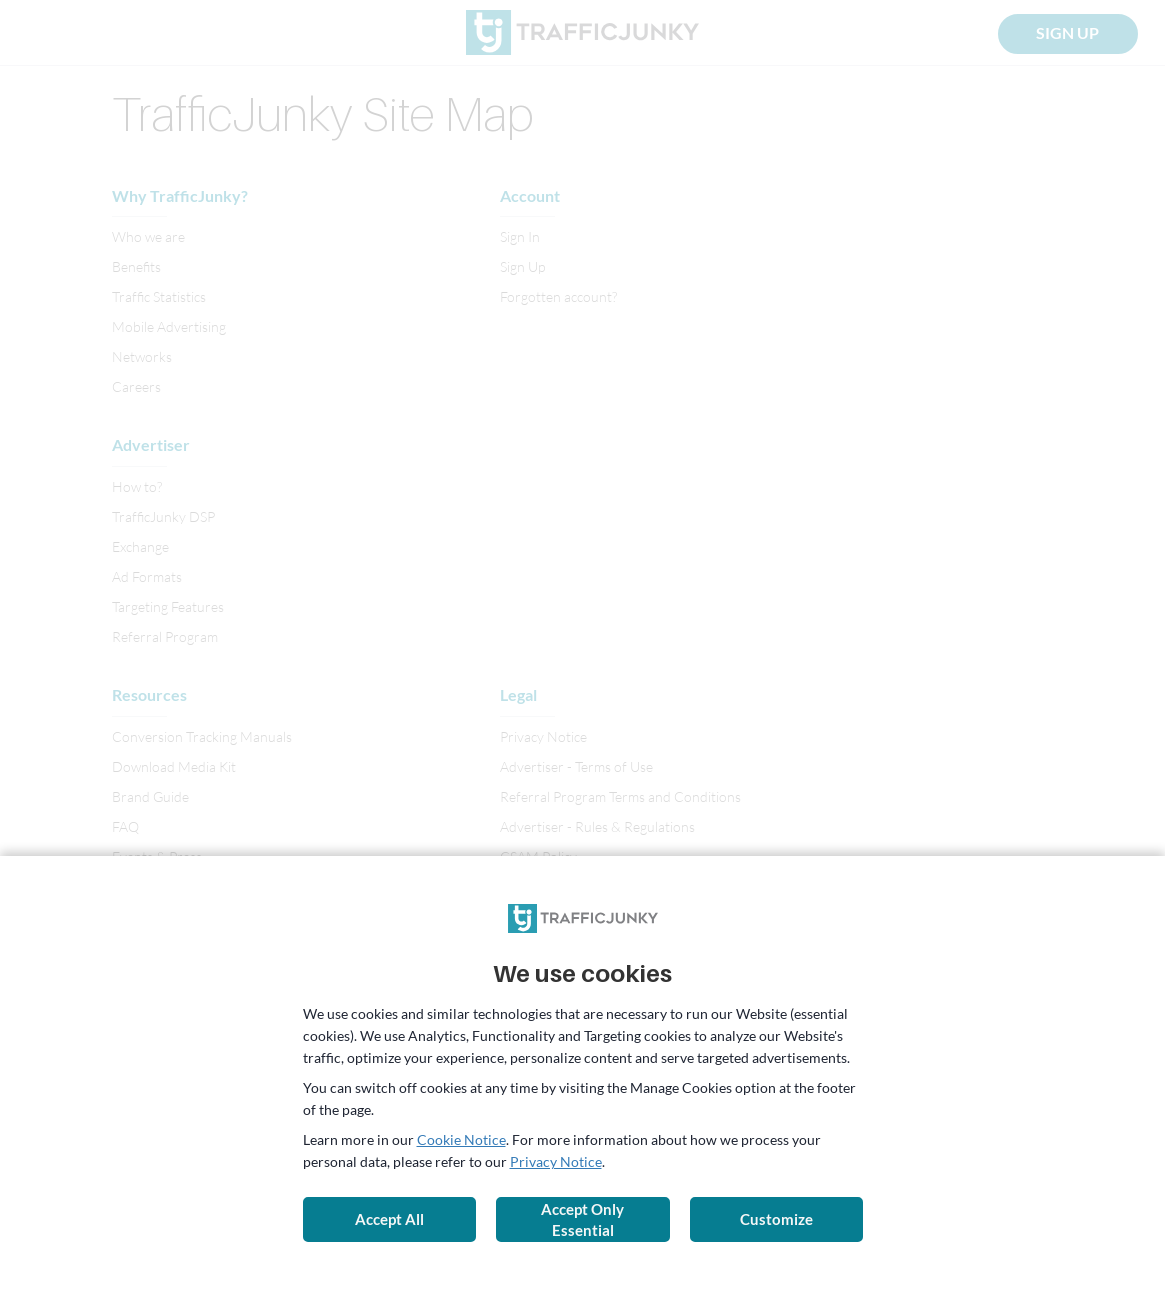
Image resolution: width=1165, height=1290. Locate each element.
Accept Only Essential (582, 1219)
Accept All (389, 1219)
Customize (776, 1219)
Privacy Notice (556, 1161)
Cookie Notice (461, 1139)
